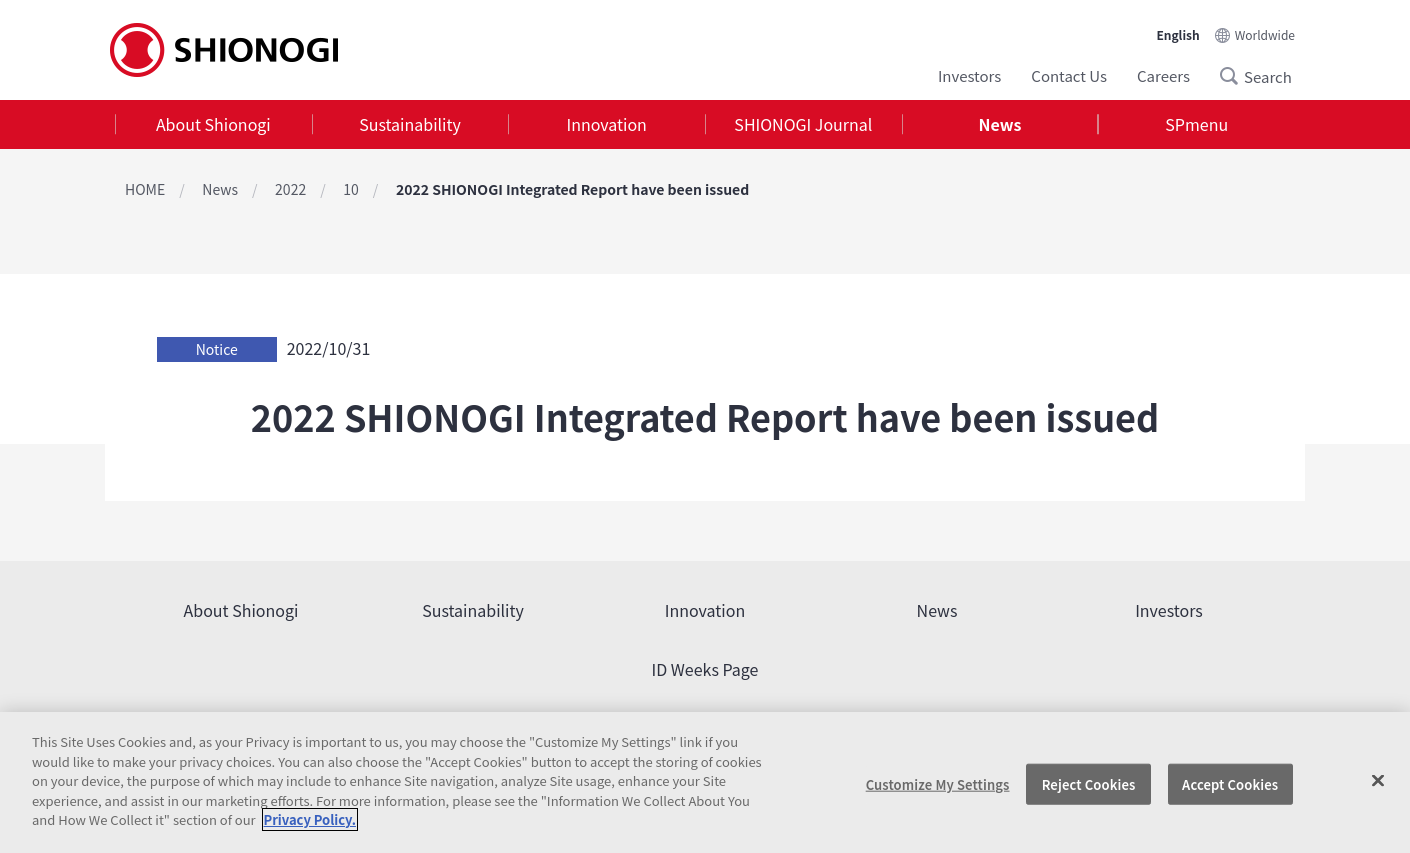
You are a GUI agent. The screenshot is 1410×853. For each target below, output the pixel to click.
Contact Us (1069, 75)
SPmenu (1196, 124)
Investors (969, 75)
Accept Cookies (1230, 783)
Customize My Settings (938, 783)
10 (351, 189)
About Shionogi (213, 124)
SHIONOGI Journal (803, 124)
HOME (145, 189)
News (1000, 124)
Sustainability (410, 124)
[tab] (213, 124)
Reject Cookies (1089, 783)
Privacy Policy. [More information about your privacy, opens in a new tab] (310, 819)
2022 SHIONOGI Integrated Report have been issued (572, 189)
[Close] (1378, 780)
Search (1235, 76)
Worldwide (1265, 34)
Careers (1163, 75)
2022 (290, 189)
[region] (705, 782)
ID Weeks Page (705, 669)
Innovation (607, 124)
